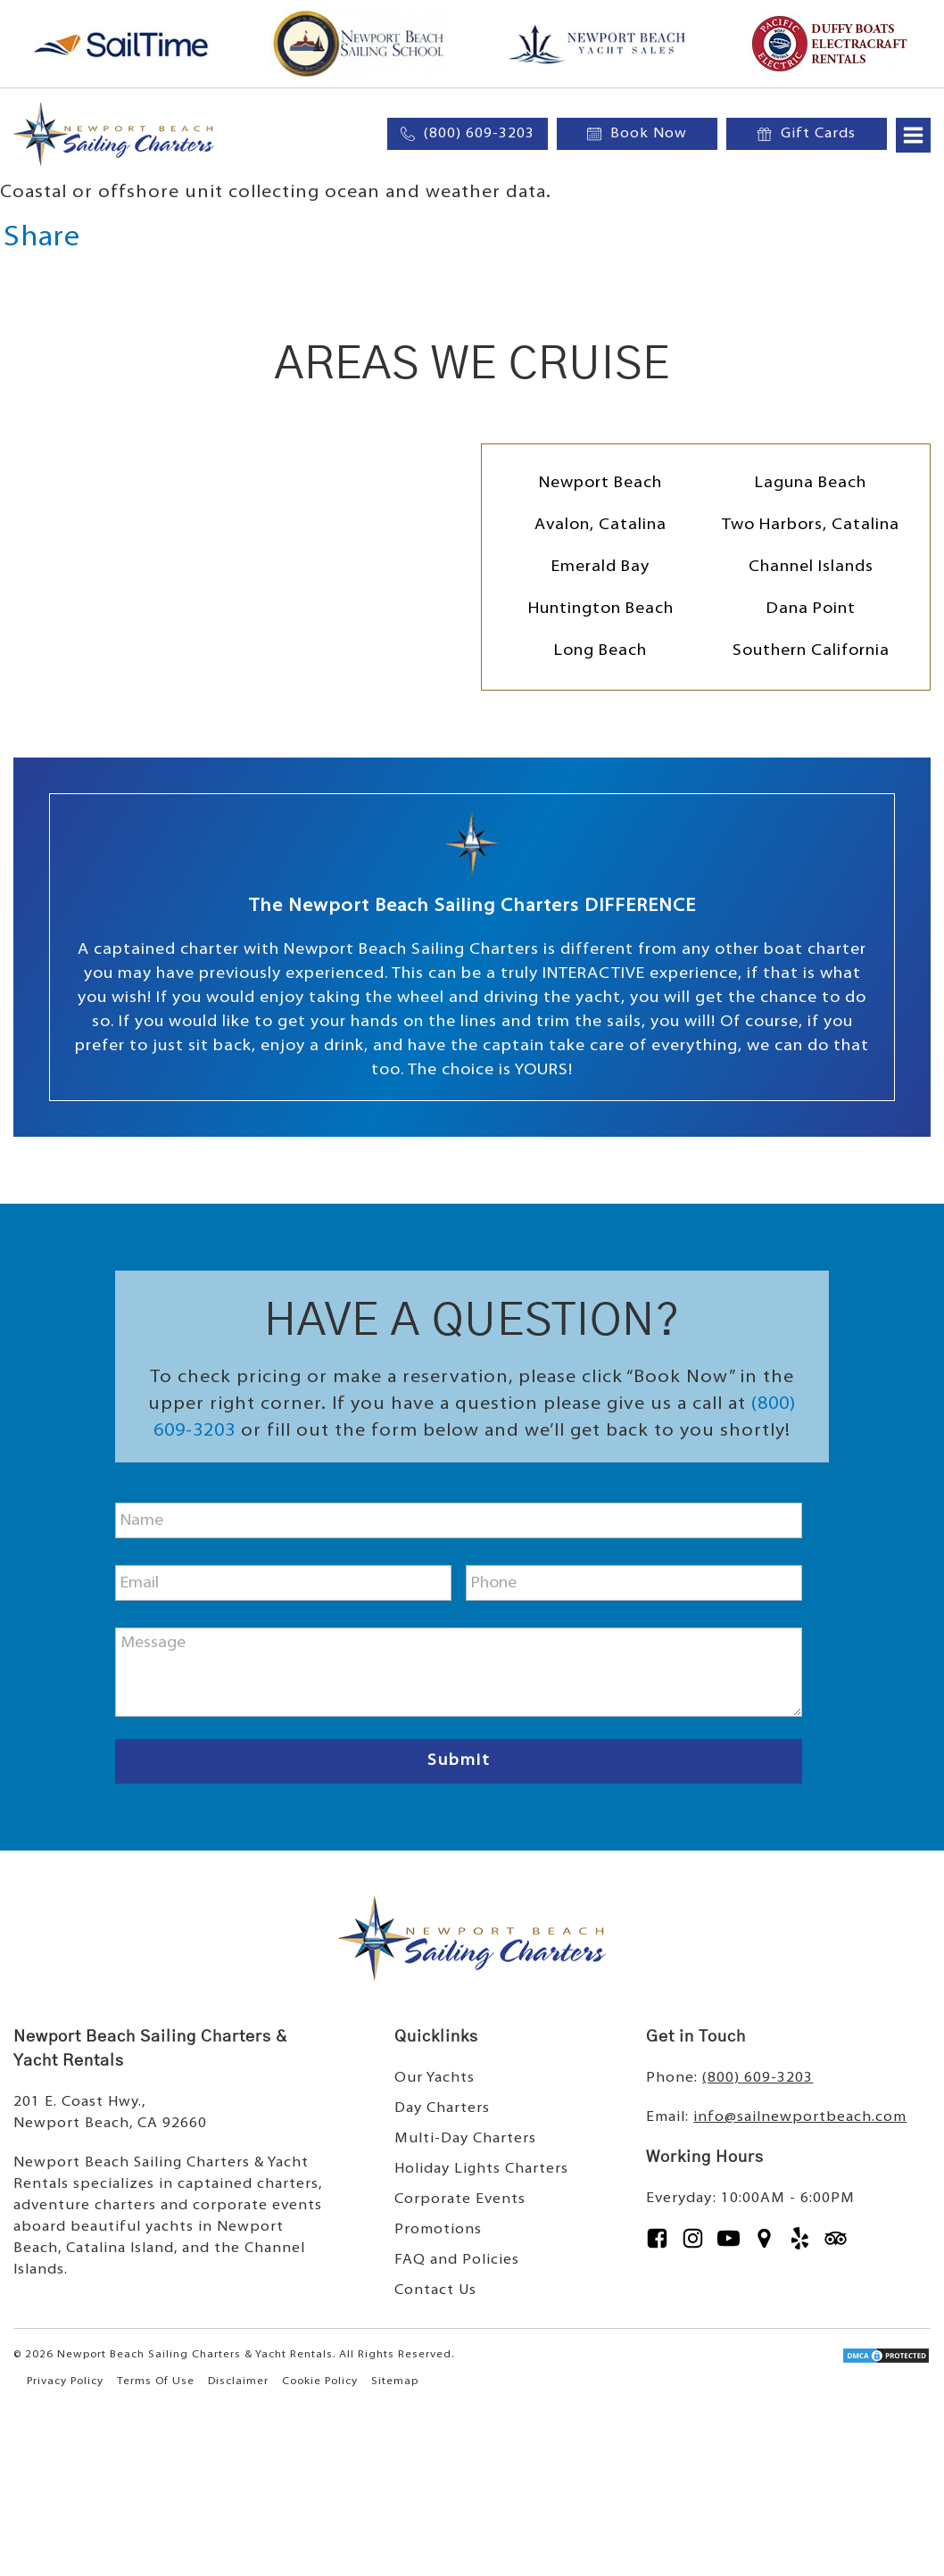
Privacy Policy (65, 2381)
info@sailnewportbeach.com (800, 2117)
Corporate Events (460, 2199)
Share (42, 238)
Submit (459, 1760)
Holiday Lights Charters (481, 2169)
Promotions (438, 2230)
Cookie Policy (320, 2381)
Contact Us (435, 2290)
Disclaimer (238, 2381)
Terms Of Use (156, 2381)
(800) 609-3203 (757, 2078)
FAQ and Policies (456, 2260)
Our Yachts (434, 2078)
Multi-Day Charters (465, 2139)
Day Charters (442, 2108)
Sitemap (394, 2381)
